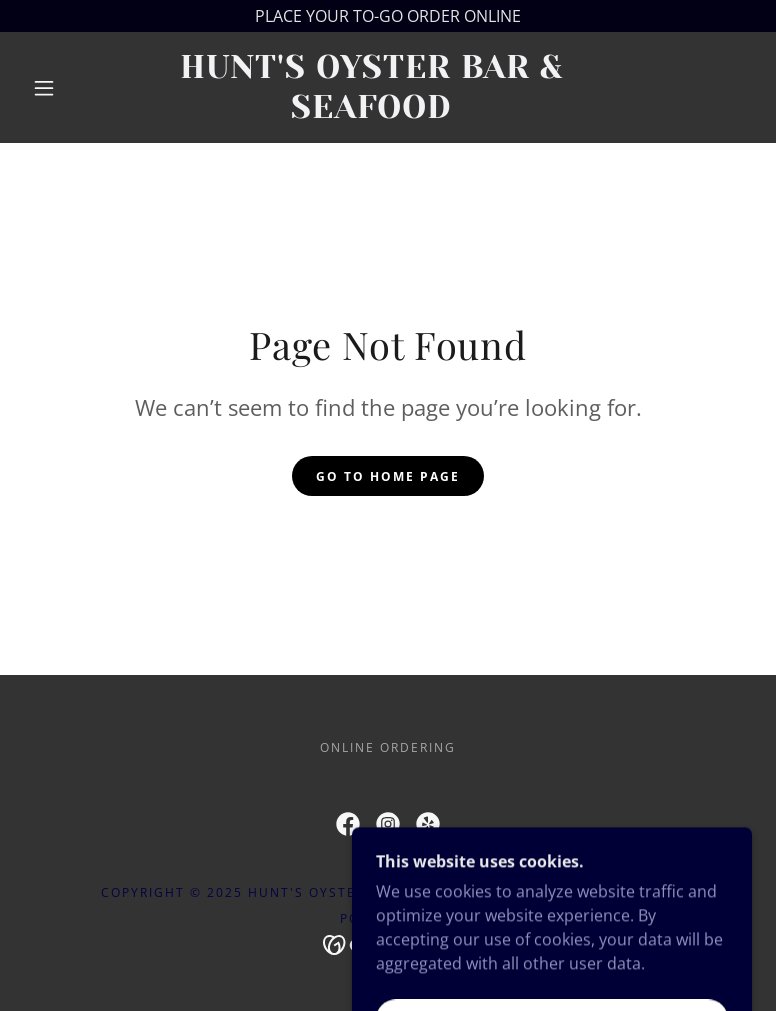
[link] (371, 112)
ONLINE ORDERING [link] (388, 747)
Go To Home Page (388, 476)
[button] (44, 88)
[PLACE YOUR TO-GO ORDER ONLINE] (388, 16)
